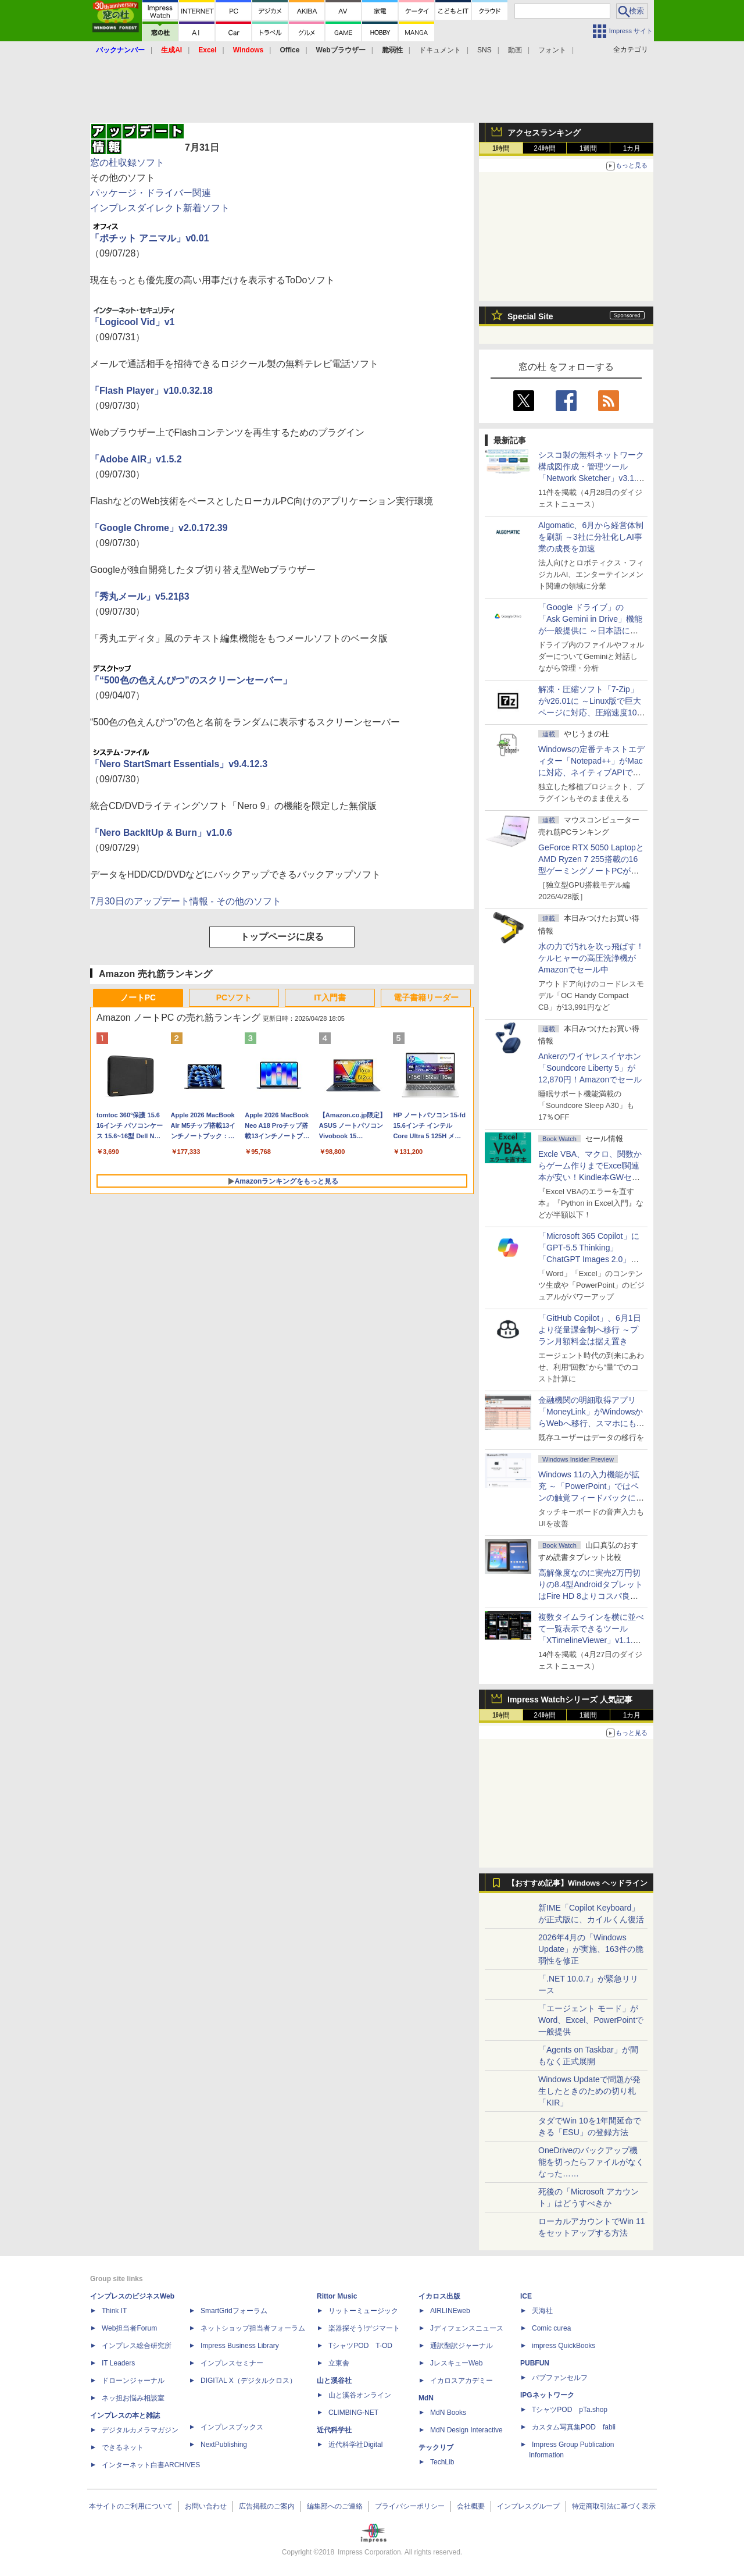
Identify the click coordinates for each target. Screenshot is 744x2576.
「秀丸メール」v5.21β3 (139, 596)
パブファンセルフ (560, 2378)
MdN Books (448, 2412)
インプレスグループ (528, 2506)
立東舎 (338, 2363)
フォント (552, 50)
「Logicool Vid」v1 (132, 322)
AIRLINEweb (450, 2311)
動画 (515, 50)
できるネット (123, 2447)
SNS (484, 50)
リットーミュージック (363, 2311)
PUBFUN (534, 2363)
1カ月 (632, 148)
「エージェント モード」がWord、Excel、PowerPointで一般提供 (590, 2020)
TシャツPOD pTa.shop (569, 2410)
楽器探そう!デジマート (364, 2328)
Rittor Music (337, 2296)
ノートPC (138, 997)
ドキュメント (440, 50)
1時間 (501, 148)
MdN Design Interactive (466, 2430)
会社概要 (471, 2506)
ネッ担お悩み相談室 (133, 2398)
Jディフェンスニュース (466, 2328)
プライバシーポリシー (410, 2506)
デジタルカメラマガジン (140, 2430)
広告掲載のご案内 (267, 2506)
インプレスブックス (232, 2427)
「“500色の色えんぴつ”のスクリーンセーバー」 (191, 680)
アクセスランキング (544, 132)
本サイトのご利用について (131, 2506)
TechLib (442, 2462)
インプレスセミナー (232, 2363)
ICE (526, 2296)
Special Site (530, 316)
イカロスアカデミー (461, 2381)
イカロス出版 (439, 2296)
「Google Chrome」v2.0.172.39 (159, 528)
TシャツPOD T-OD (360, 2346)
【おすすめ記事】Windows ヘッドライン (577, 1883)
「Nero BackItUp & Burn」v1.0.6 (161, 833)
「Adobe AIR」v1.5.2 (136, 459)
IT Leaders (118, 2363)
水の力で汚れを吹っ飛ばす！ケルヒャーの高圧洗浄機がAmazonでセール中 (591, 958)
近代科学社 (334, 2430)
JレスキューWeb (456, 2363)
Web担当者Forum (129, 2328)
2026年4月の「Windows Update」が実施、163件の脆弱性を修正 (590, 1949)
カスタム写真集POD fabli (574, 2427)
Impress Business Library (240, 2346)
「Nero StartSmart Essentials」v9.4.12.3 (178, 764)
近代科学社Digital (355, 2444)
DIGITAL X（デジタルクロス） (248, 2381)
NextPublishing (224, 2444)
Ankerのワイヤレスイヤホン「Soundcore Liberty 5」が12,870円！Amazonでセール (590, 1068)
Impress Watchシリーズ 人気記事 (569, 1699)
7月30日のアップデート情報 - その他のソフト (185, 901)
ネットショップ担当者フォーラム (253, 2328)
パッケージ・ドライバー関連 (150, 193)
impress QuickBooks (563, 2346)
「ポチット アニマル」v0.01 (149, 238)
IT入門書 (329, 997)
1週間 (589, 148)
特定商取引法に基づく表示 (614, 2506)
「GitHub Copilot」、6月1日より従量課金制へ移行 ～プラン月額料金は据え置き (589, 1329)
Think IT (114, 2311)
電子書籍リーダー (426, 997)
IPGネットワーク (547, 2395)
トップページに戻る (282, 937)
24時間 (544, 148)
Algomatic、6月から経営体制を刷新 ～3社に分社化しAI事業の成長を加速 (590, 537)
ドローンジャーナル (133, 2381)
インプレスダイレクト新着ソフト (160, 208)
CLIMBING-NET (353, 2412)
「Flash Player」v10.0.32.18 (151, 391)
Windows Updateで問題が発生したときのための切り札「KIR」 (589, 2091)
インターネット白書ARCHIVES (151, 2465)
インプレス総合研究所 (136, 2346)
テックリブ (436, 2447)
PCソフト (234, 997)
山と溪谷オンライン (359, 2395)
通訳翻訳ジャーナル (461, 2346)
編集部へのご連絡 (335, 2506)
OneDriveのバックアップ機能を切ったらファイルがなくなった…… (591, 2162)
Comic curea (551, 2328)
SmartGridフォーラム (234, 2311)
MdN (426, 2398)
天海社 (542, 2311)
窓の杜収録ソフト (127, 163)
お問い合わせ (206, 2506)
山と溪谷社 (334, 2381)
